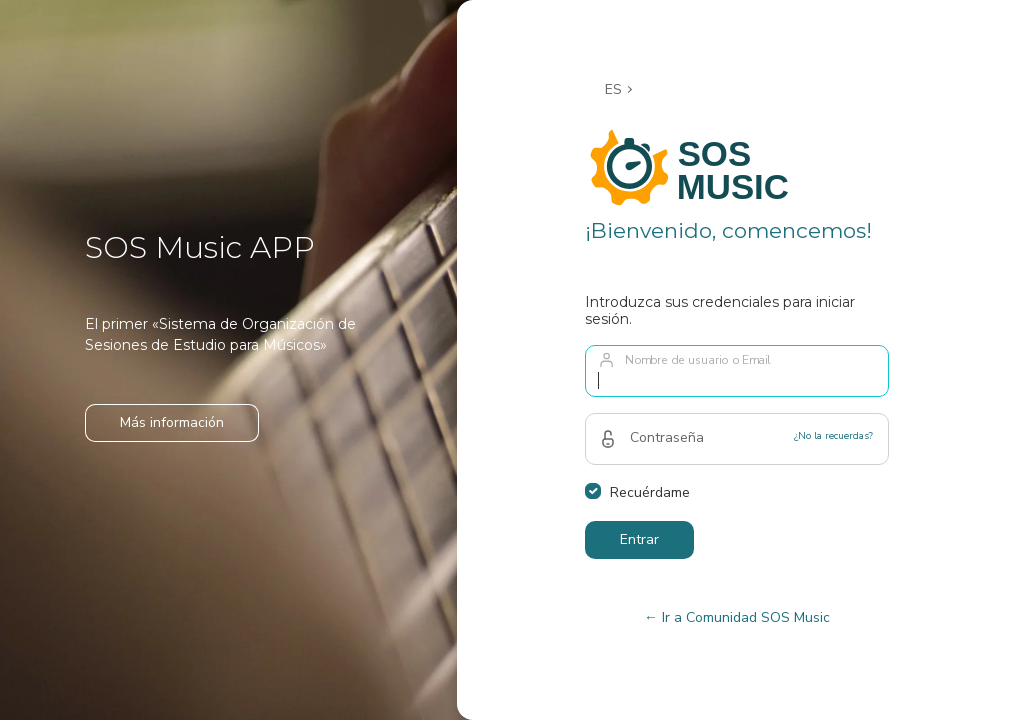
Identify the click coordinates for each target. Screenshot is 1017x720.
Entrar (639, 539)
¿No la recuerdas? (833, 435)
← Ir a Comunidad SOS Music (737, 617)
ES (613, 89)
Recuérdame (650, 492)
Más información (172, 422)
